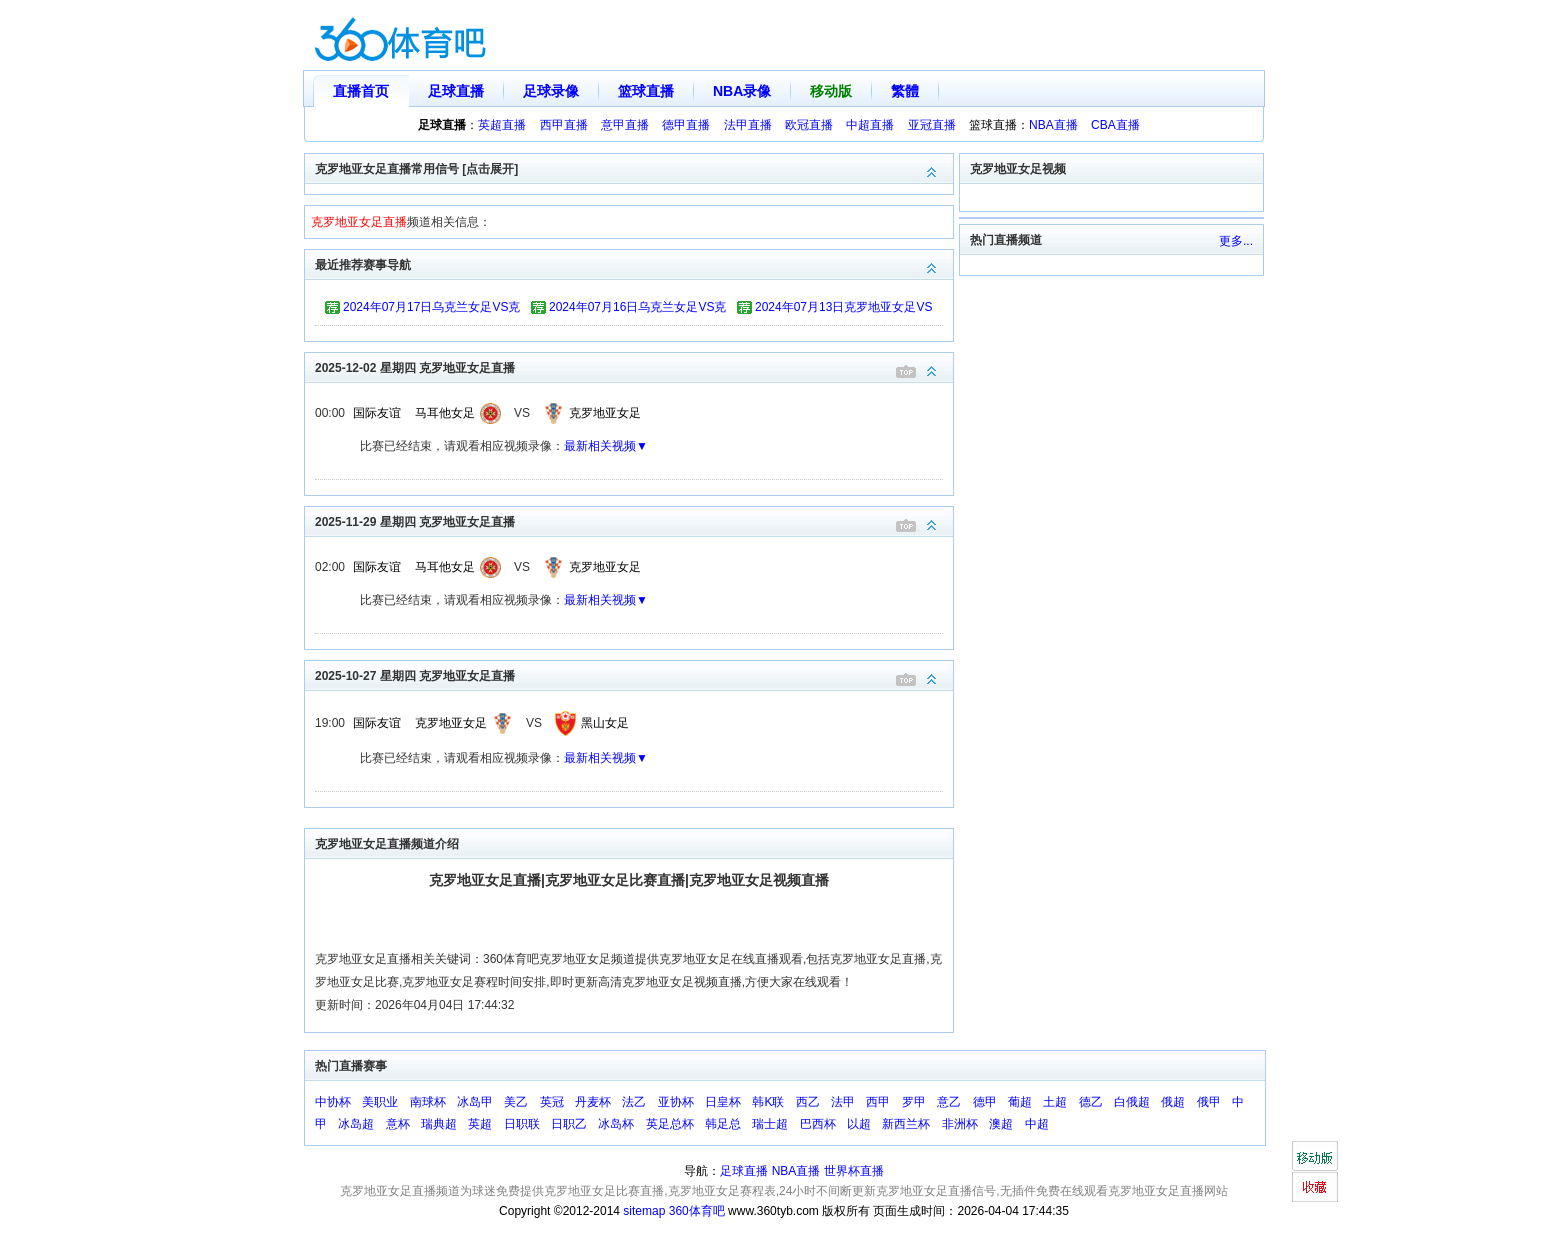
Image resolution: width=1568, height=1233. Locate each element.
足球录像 (551, 91)
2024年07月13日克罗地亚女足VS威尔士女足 (843, 310)
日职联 (522, 1124)
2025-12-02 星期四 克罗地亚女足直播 (634, 366)
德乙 (1091, 1102)
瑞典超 (439, 1124)
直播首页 (361, 91)
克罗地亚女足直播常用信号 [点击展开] (634, 167)
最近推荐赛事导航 (634, 263)
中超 (1037, 1124)
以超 (859, 1124)
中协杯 (333, 1102)
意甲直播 (625, 125)
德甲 (985, 1102)
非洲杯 (960, 1124)
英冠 (552, 1102)
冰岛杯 (616, 1124)
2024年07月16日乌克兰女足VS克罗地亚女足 (637, 310)
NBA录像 (742, 91)
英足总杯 (670, 1124)
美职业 (380, 1102)
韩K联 (768, 1102)
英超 (480, 1124)
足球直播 (456, 91)
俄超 (1173, 1102)
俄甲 (1209, 1102)
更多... (1236, 241)
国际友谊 (377, 413)
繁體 (905, 91)
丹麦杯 (593, 1102)
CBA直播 (1115, 125)
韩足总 (723, 1124)
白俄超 (1132, 1102)
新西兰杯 (906, 1124)
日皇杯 (723, 1102)
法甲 (843, 1102)
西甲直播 (564, 125)
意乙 (949, 1102)
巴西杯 (818, 1124)
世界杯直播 (854, 1171)
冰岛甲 (475, 1102)
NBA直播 (1053, 125)
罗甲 (914, 1102)
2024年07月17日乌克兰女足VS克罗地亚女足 (431, 310)
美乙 (516, 1102)
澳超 (1001, 1124)
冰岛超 (356, 1124)
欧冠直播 (809, 125)
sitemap (644, 1211)
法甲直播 (748, 125)
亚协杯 (676, 1102)
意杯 (398, 1124)
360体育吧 (697, 1211)
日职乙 (569, 1124)
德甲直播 (686, 125)
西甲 (878, 1102)
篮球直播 (646, 91)
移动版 (831, 91)
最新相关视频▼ (606, 446)
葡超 (1020, 1102)
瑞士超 (770, 1124)
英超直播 (502, 125)
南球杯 (428, 1102)
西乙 (808, 1102)
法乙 (634, 1102)
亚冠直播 (932, 125)
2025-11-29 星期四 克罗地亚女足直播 (634, 520)
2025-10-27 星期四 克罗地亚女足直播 (634, 674)
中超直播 (870, 125)
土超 (1055, 1102)
